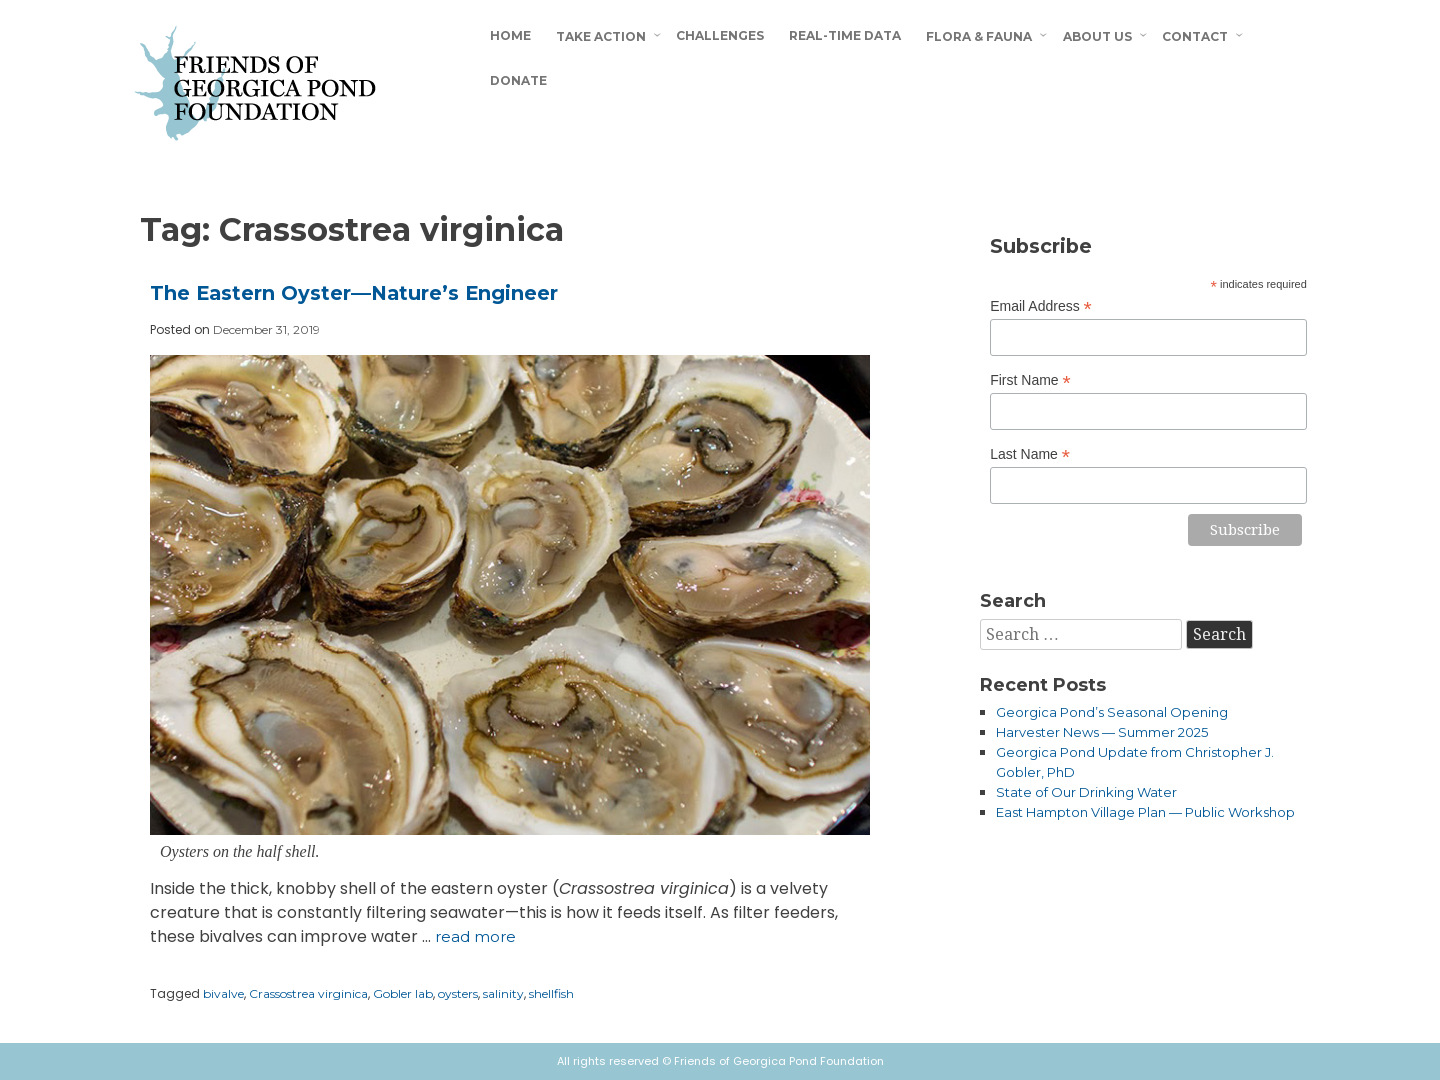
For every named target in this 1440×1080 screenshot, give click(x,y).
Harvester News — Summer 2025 (1102, 732)
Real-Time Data (845, 35)
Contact (1195, 36)
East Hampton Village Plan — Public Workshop (1145, 812)
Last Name (1030, 454)
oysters (458, 993)
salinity (503, 993)
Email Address (1041, 306)
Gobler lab (403, 993)
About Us (1097, 36)
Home (510, 35)
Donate (518, 80)
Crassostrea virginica (308, 993)
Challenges (720, 35)
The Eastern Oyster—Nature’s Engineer (354, 293)
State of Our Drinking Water (1086, 792)
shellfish (551, 993)
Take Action (601, 36)
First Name (1030, 380)
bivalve (223, 993)
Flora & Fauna (979, 36)
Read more (475, 936)
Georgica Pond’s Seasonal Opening (1112, 712)
